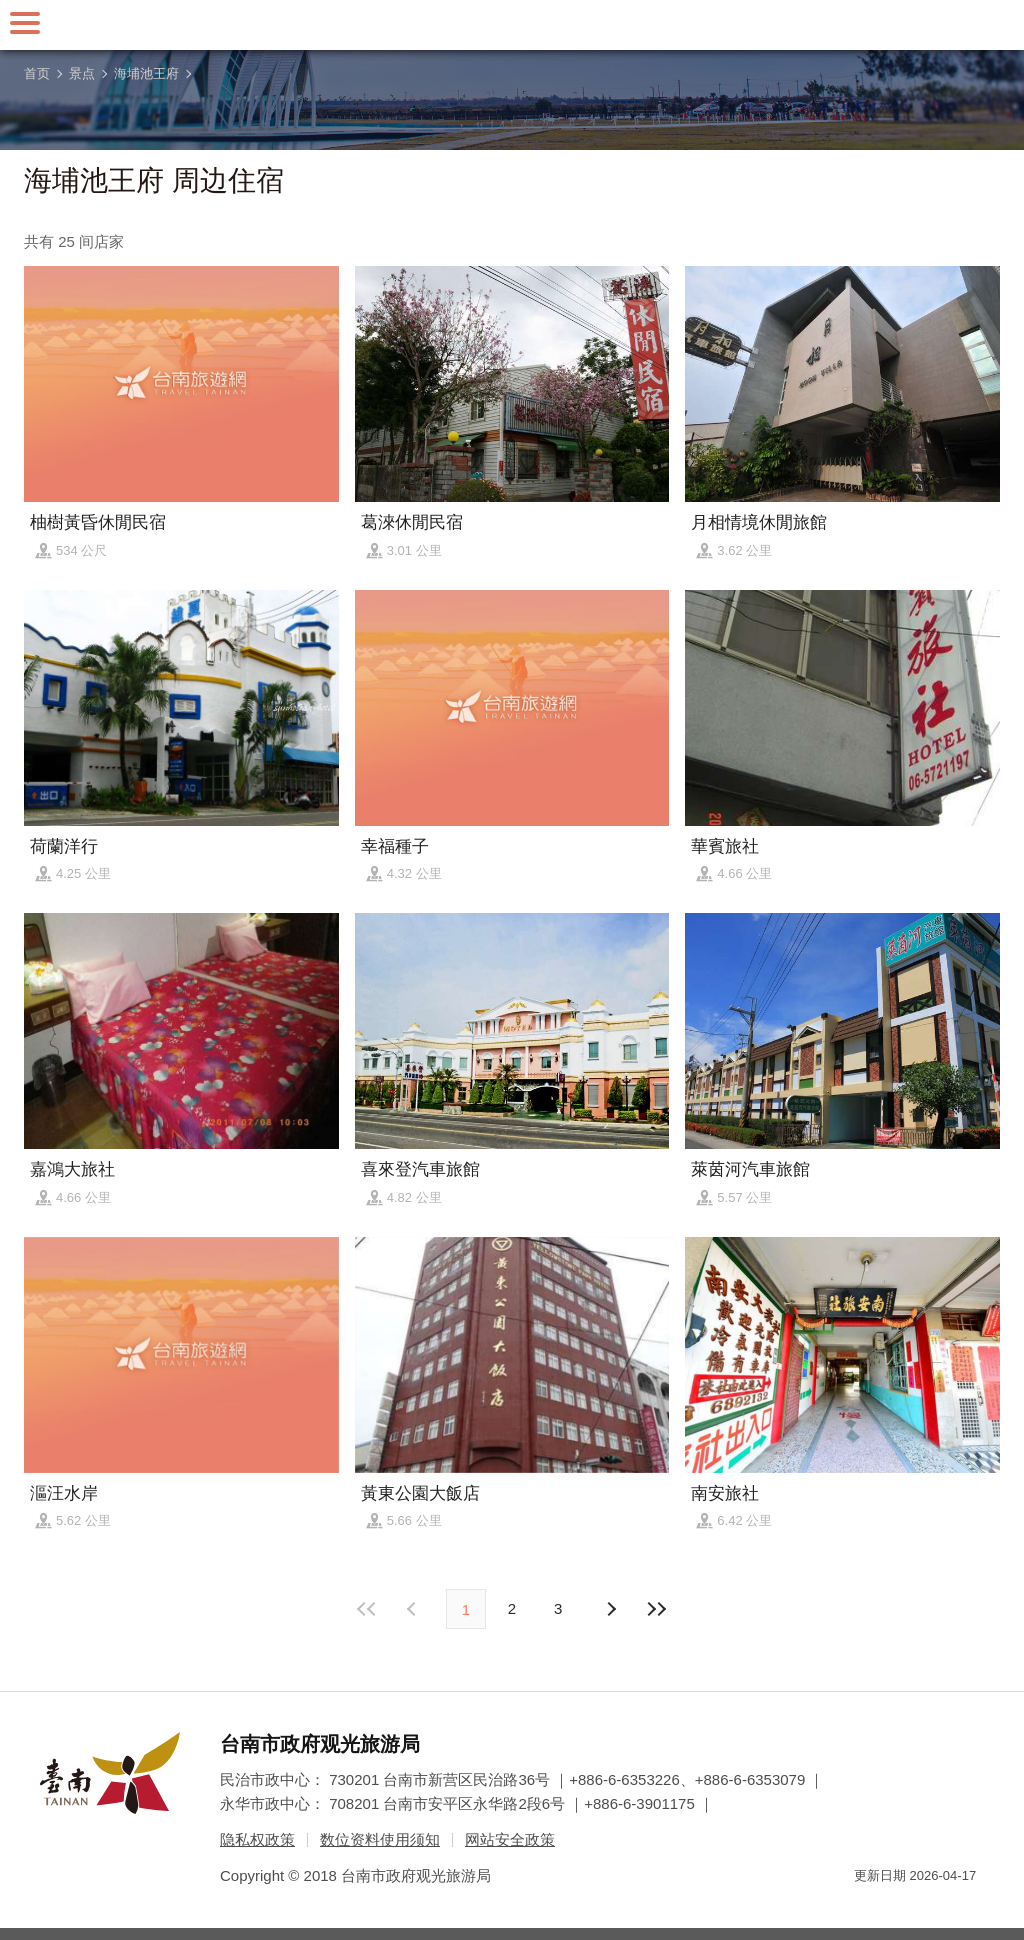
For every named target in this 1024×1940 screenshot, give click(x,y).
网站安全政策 (510, 1839)
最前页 (368, 1609)
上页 (610, 1609)
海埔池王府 (146, 73)
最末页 (656, 1609)
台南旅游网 (512, 25)
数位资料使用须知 (380, 1839)
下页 (414, 1609)
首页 (37, 73)
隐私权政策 (257, 1839)
